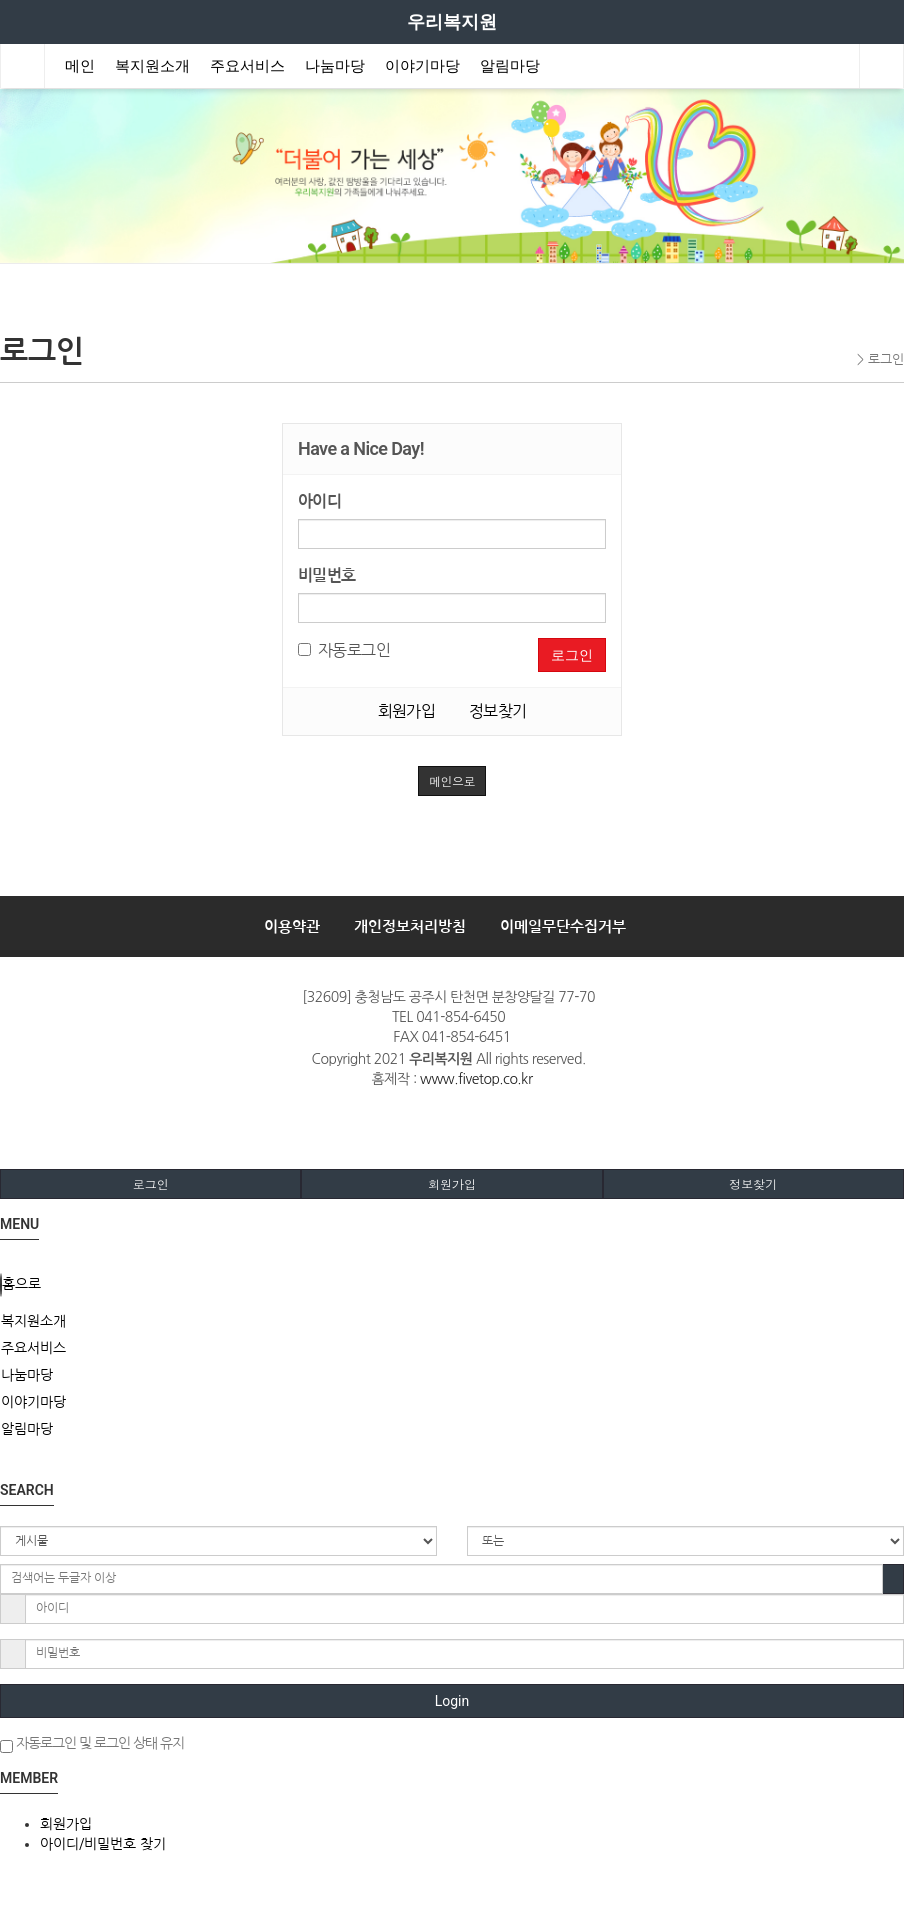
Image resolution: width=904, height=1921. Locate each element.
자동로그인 (344, 650)
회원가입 (407, 711)
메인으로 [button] (452, 780)
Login (452, 1701)
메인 (80, 66)
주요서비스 (247, 66)
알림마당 (510, 66)
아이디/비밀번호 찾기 (103, 1844)
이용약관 (292, 926)
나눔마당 (335, 66)
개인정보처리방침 (410, 926)
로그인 (572, 655)
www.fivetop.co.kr (476, 1079)
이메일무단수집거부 (563, 926)
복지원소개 (152, 66)
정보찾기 (498, 711)
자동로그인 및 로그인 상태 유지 (92, 1744)
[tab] (452, 1321)
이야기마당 (422, 66)
